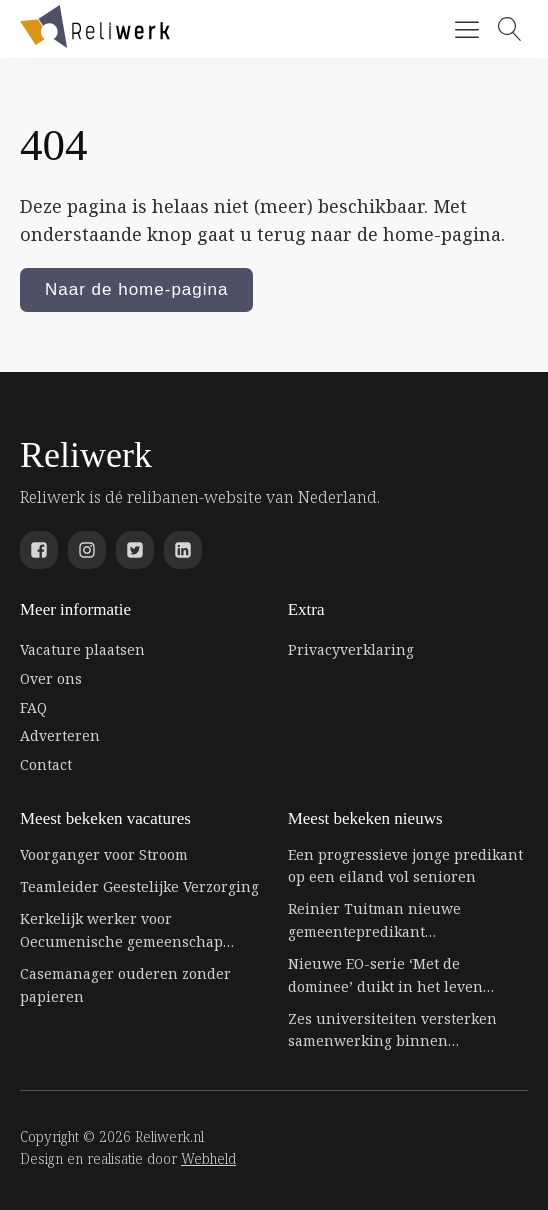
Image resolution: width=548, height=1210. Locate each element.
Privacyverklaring (351, 649)
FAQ (33, 707)
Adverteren (60, 735)
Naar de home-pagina (136, 289)
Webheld (208, 1158)
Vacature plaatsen (82, 649)
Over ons (51, 678)
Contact (46, 764)
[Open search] (510, 29)
